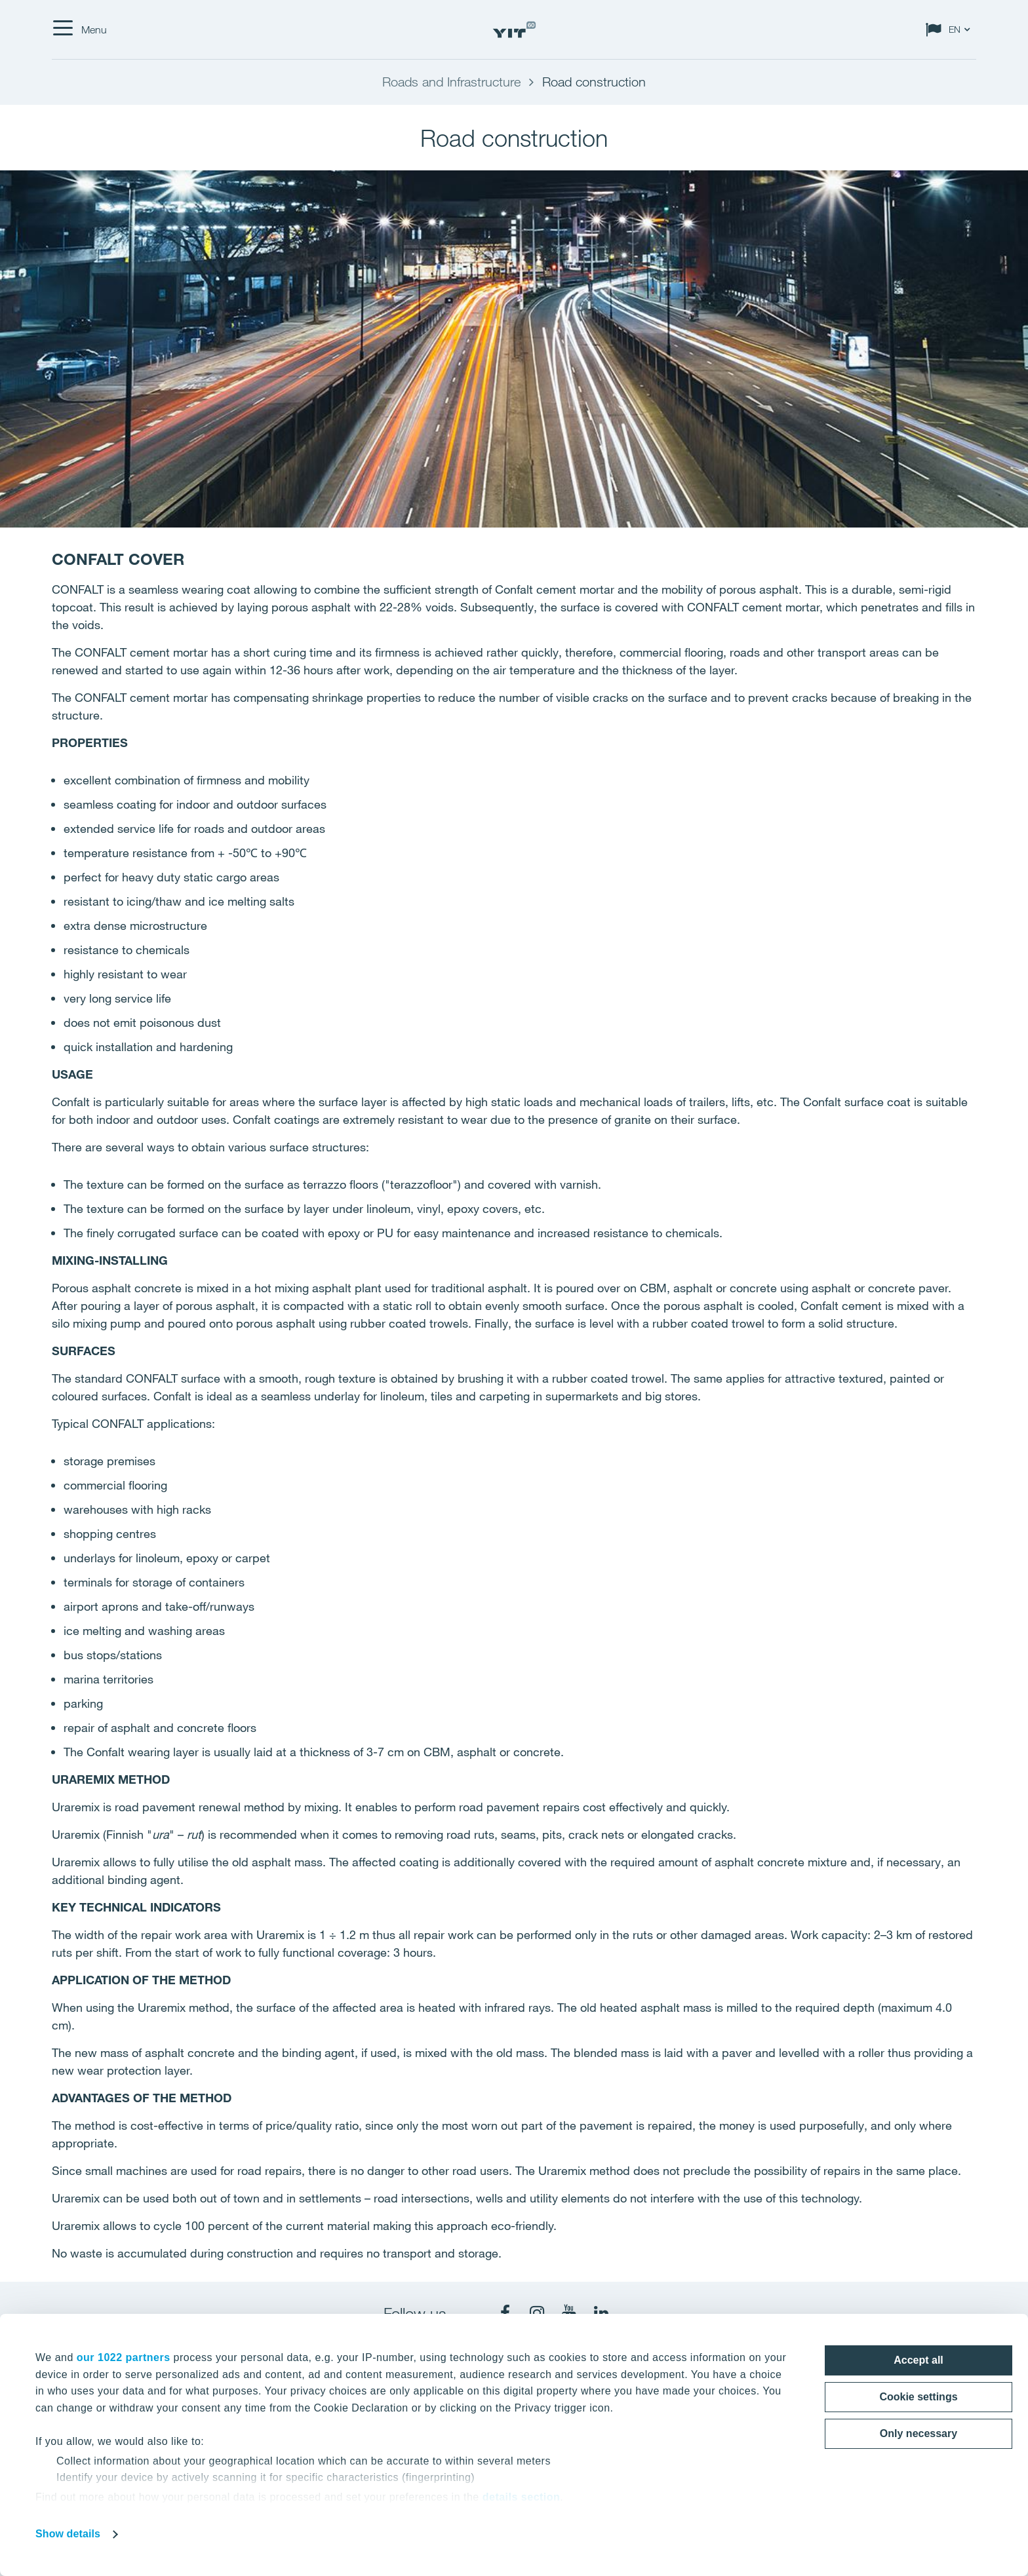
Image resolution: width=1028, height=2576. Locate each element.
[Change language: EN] (950, 29)
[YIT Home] (514, 30)
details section (522, 2497)
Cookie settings (918, 2396)
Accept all (918, 2360)
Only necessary (918, 2433)
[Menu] (79, 29)
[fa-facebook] (504, 2313)
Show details (67, 2533)
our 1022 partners (123, 2357)
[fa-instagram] (536, 2313)
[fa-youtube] (569, 2313)
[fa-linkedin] (601, 2313)
